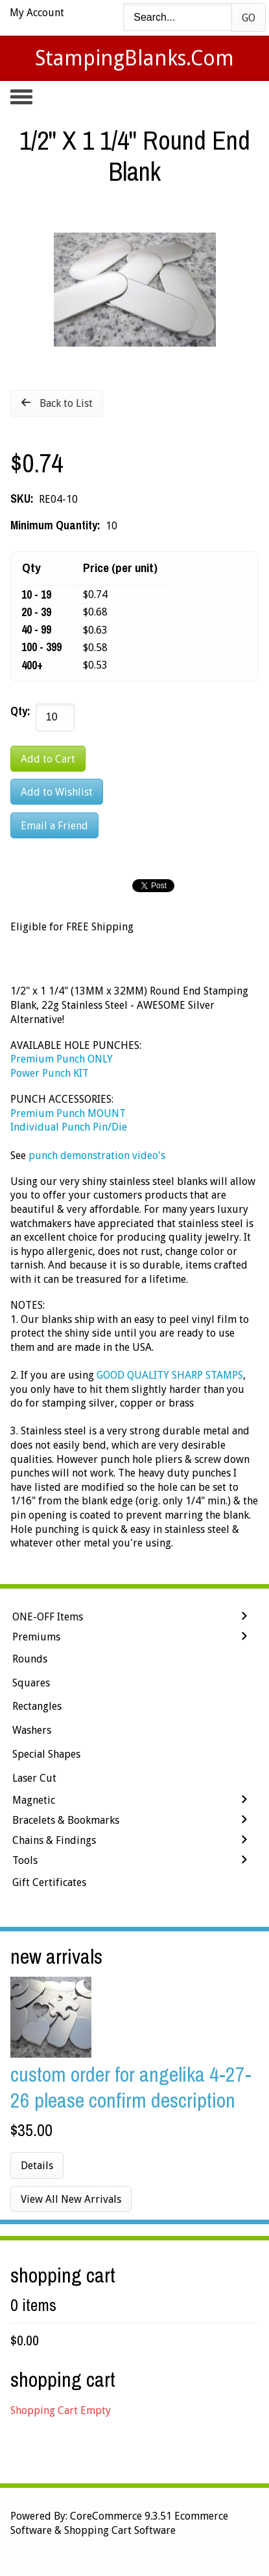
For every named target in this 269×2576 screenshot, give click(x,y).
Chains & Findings (54, 1840)
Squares (31, 1683)
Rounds (29, 1659)
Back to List (66, 403)
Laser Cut (34, 1778)
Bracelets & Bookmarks (65, 1820)
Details (37, 2165)
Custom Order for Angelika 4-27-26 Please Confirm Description (130, 2087)
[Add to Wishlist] (56, 792)
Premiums (36, 1637)
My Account (37, 12)
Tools (25, 1860)
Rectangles (37, 1706)
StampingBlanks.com (134, 58)
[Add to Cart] (48, 759)
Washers (31, 1730)
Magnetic (33, 1800)
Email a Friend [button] (54, 826)
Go (248, 18)
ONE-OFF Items (47, 1617)
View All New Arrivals (71, 2199)
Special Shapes (46, 1754)
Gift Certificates (49, 1882)
